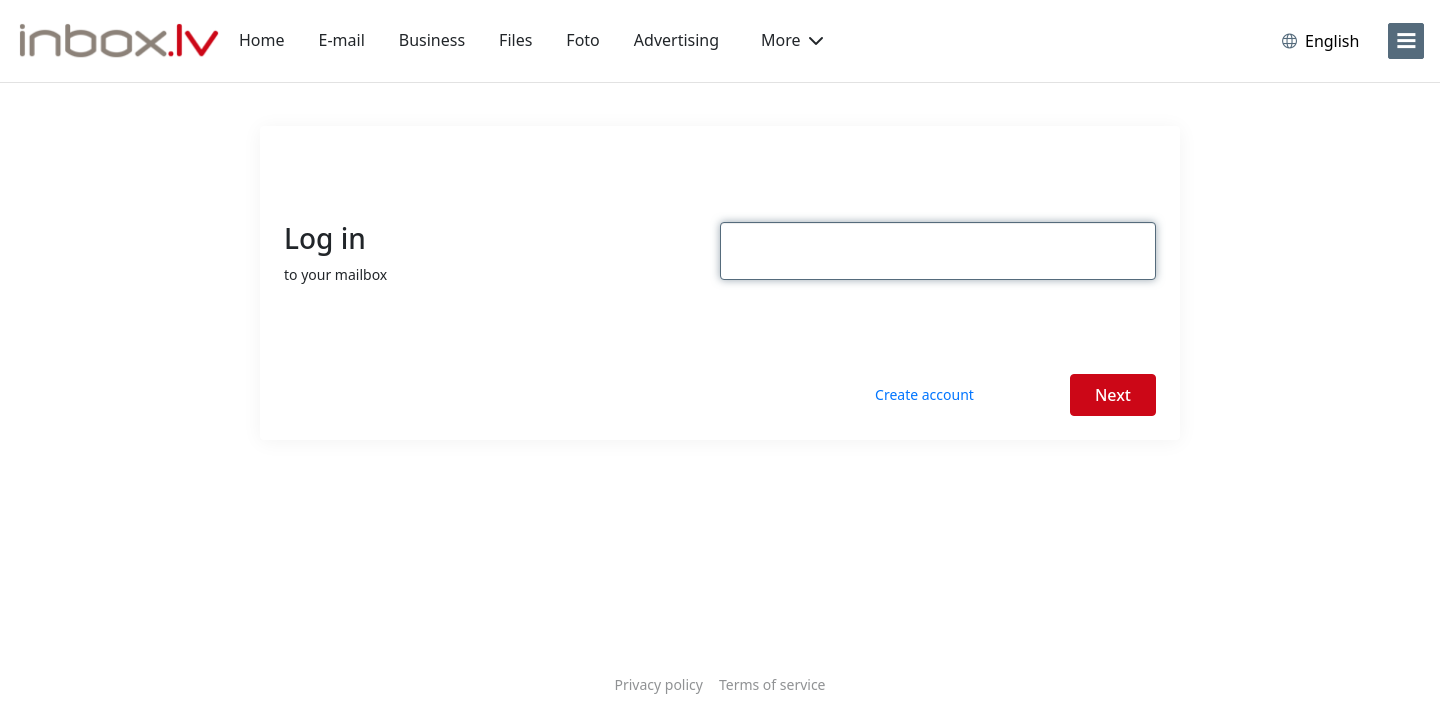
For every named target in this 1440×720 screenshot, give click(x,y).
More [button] (792, 40)
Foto (582, 40)
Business (432, 40)
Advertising (676, 40)
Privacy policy (658, 684)
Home (262, 40)
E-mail (342, 40)
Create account (924, 394)
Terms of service (772, 684)
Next (1113, 395)
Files (515, 40)
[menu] (1406, 41)
